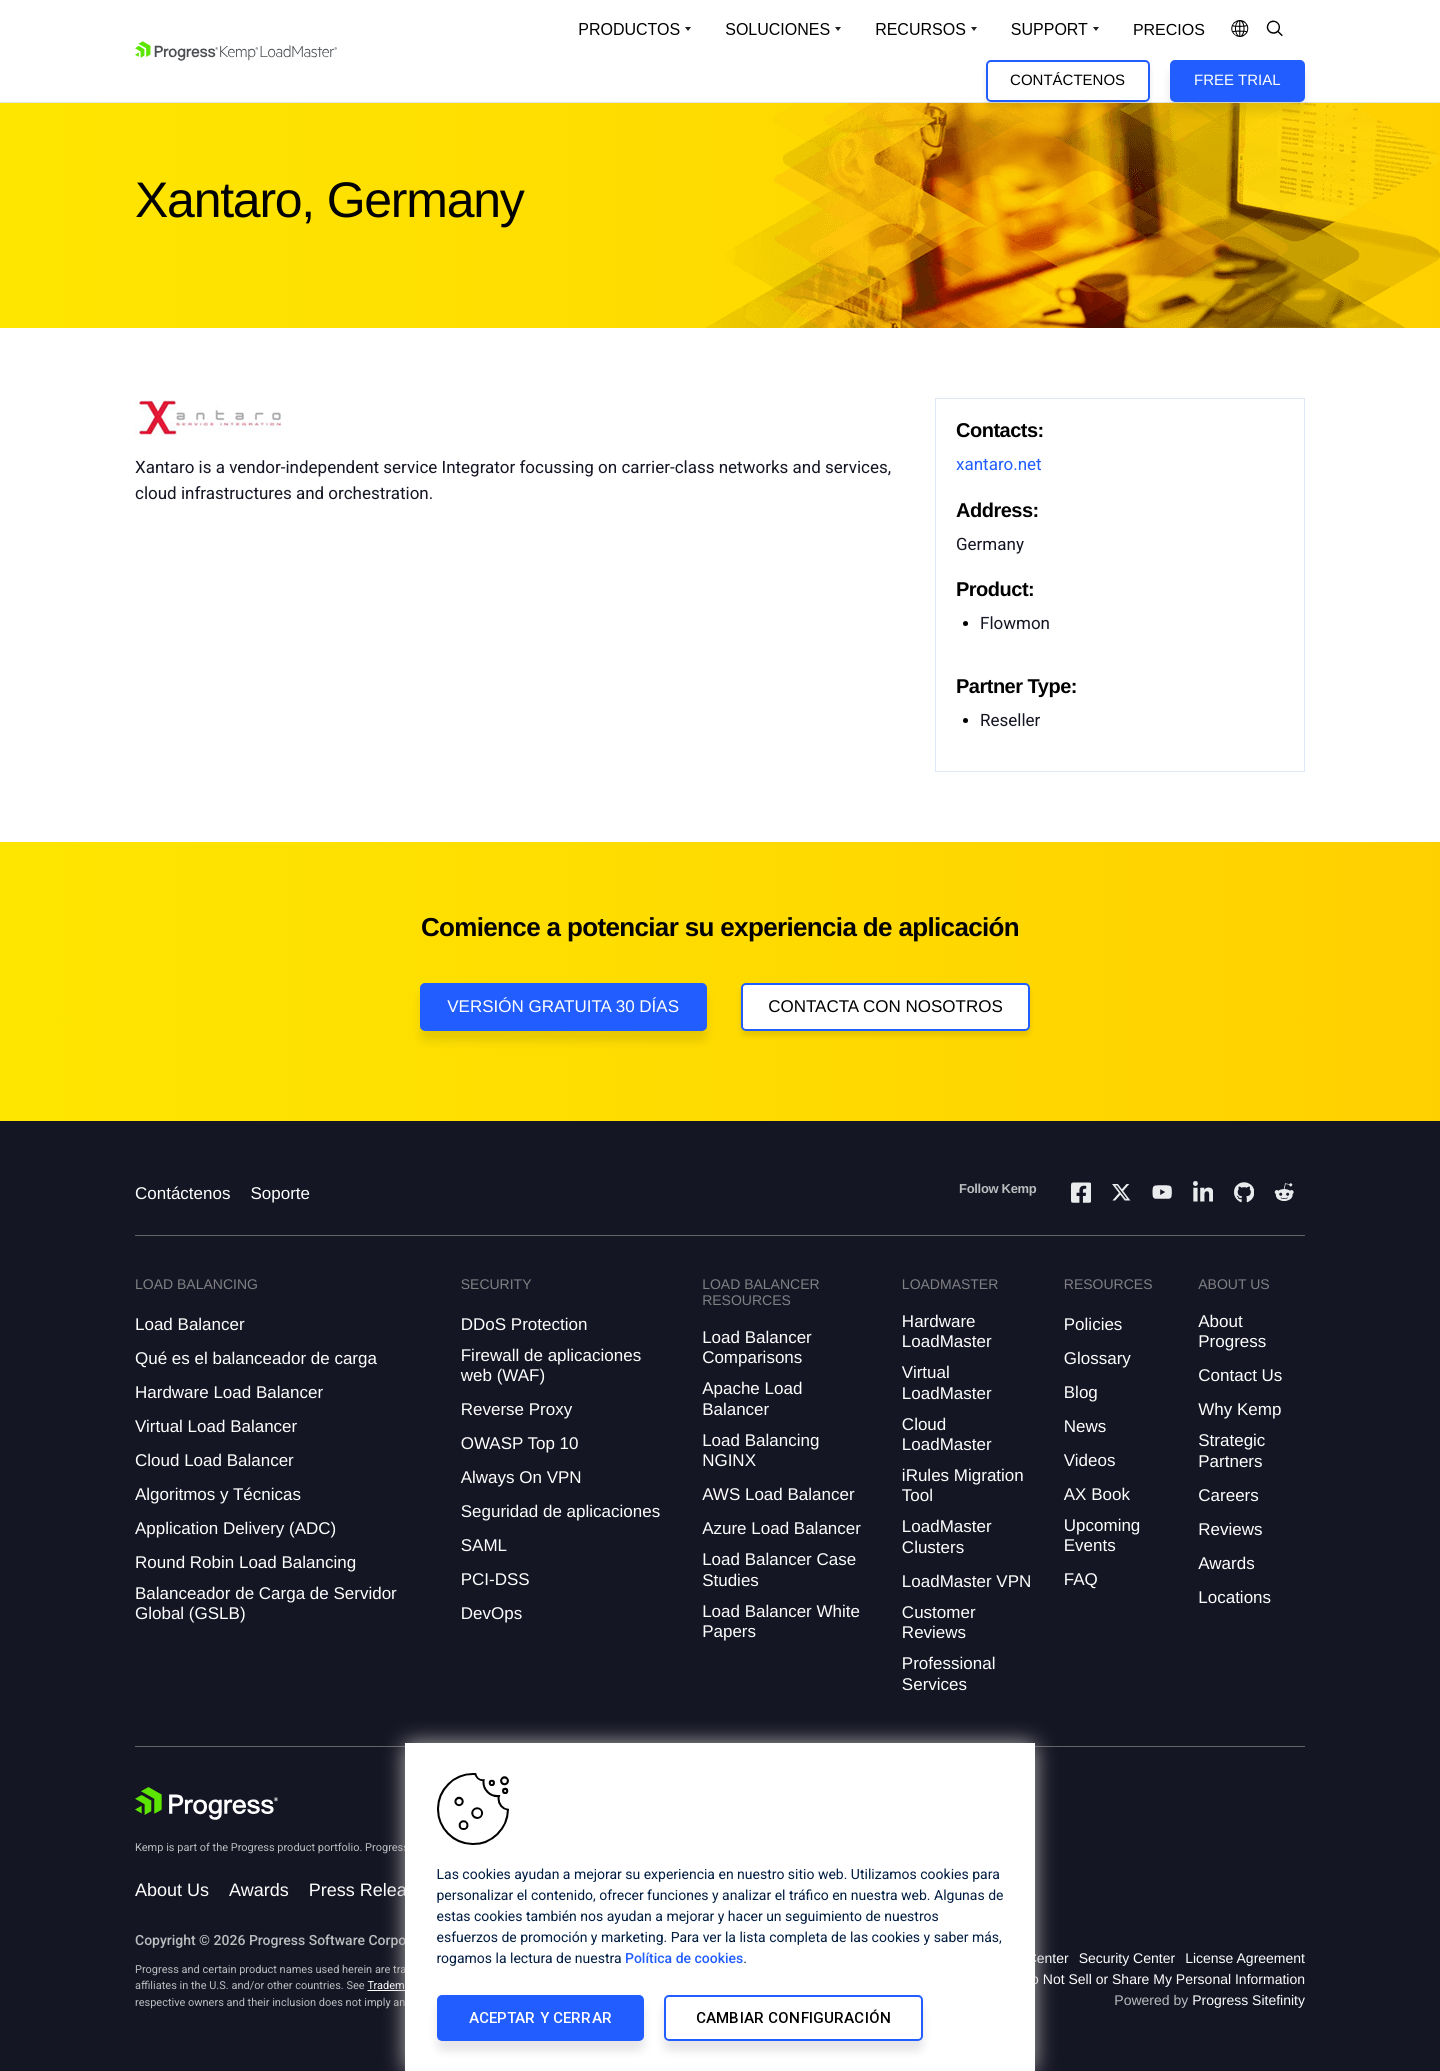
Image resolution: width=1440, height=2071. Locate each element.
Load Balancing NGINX (760, 1450)
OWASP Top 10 (520, 1443)
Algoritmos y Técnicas (218, 1494)
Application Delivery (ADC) (235, 1528)
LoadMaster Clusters (947, 1536)
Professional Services (949, 1673)
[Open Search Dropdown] (1275, 30)
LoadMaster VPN (966, 1581)
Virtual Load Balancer (216, 1426)
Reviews (1230, 1529)
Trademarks (396, 1985)
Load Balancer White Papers (781, 1621)
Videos (1090, 1460)
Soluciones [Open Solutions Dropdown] (777, 29)
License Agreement (1245, 1958)
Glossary (1097, 1358)
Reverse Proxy (516, 1409)
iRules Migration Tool (963, 1485)
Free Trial (1237, 80)
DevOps (491, 1613)
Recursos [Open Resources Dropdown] (920, 29)
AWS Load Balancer (778, 1494)
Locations (1234, 1597)
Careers (1228, 1495)
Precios (1169, 30)
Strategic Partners (1231, 1450)
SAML (484, 1545)
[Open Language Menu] (1240, 30)
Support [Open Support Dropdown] (1049, 29)
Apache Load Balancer (752, 1398)
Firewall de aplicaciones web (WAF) (551, 1365)
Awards (1226, 1563)
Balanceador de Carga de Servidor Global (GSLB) (266, 1603)
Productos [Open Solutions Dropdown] (629, 29)
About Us (172, 1890)
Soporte (280, 1193)
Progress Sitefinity (1248, 2000)
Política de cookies (684, 1959)
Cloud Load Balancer (214, 1460)
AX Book (1097, 1494)
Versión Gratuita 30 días (563, 1006)
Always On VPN (521, 1477)
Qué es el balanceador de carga (256, 1358)
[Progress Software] (207, 1804)
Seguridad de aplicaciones (560, 1511)
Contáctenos (1067, 80)
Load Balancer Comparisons (757, 1347)
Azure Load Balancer (781, 1528)
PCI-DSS (495, 1579)
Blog (1081, 1392)
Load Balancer (190, 1324)
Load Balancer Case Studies (779, 1569)
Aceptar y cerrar (540, 2018)
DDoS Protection (524, 1324)
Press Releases (372, 1890)
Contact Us (1240, 1375)
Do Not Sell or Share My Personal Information (1163, 1979)
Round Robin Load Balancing (245, 1562)
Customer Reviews (939, 1622)
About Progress (1232, 1331)
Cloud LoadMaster (947, 1434)
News (1085, 1426)
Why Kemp (1239, 1409)
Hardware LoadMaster (947, 1331)
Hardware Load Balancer (229, 1392)
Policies (1093, 1324)
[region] (720, 1907)
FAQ (1081, 1579)
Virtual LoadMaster (947, 1382)
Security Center (1127, 1958)
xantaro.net (999, 465)
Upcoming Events (1102, 1535)
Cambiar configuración (793, 2018)
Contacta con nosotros (885, 1006)
